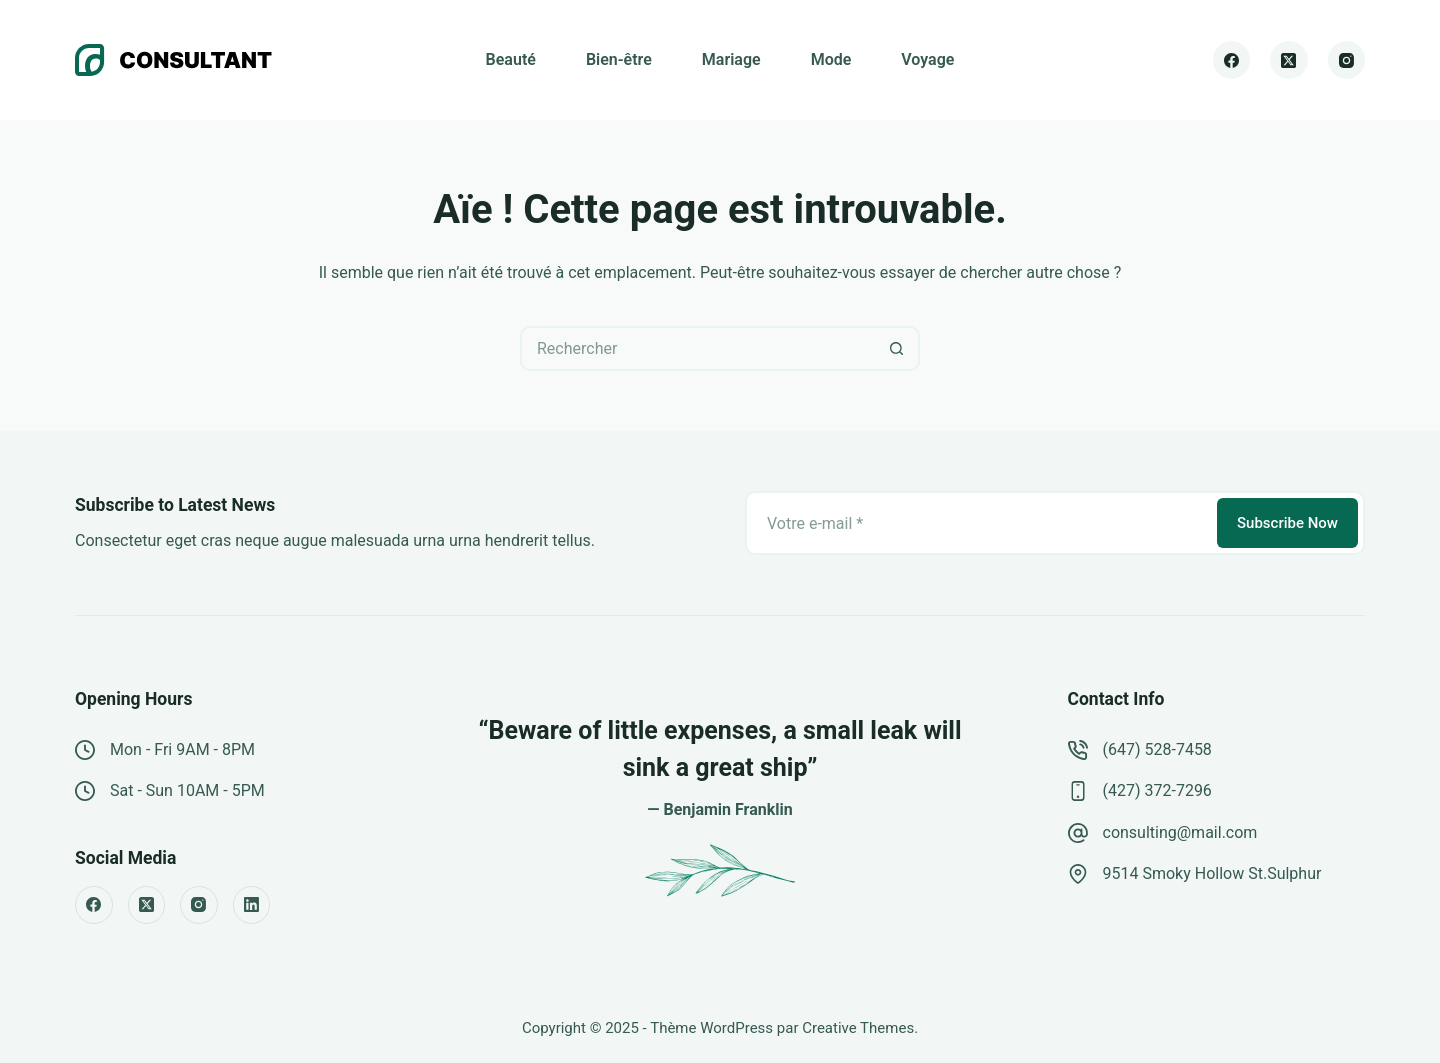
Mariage (731, 59)
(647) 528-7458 (1157, 749)
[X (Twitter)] (1289, 60)
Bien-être (619, 59)
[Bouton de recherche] (897, 348)
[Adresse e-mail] (979, 523)
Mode (831, 59)
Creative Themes (858, 1028)
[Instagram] (1347, 60)
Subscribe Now (1287, 523)
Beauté (511, 59)
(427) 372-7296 (1157, 790)
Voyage (927, 59)
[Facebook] (1232, 60)
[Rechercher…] (697, 348)
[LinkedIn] (252, 905)
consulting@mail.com (1180, 832)
